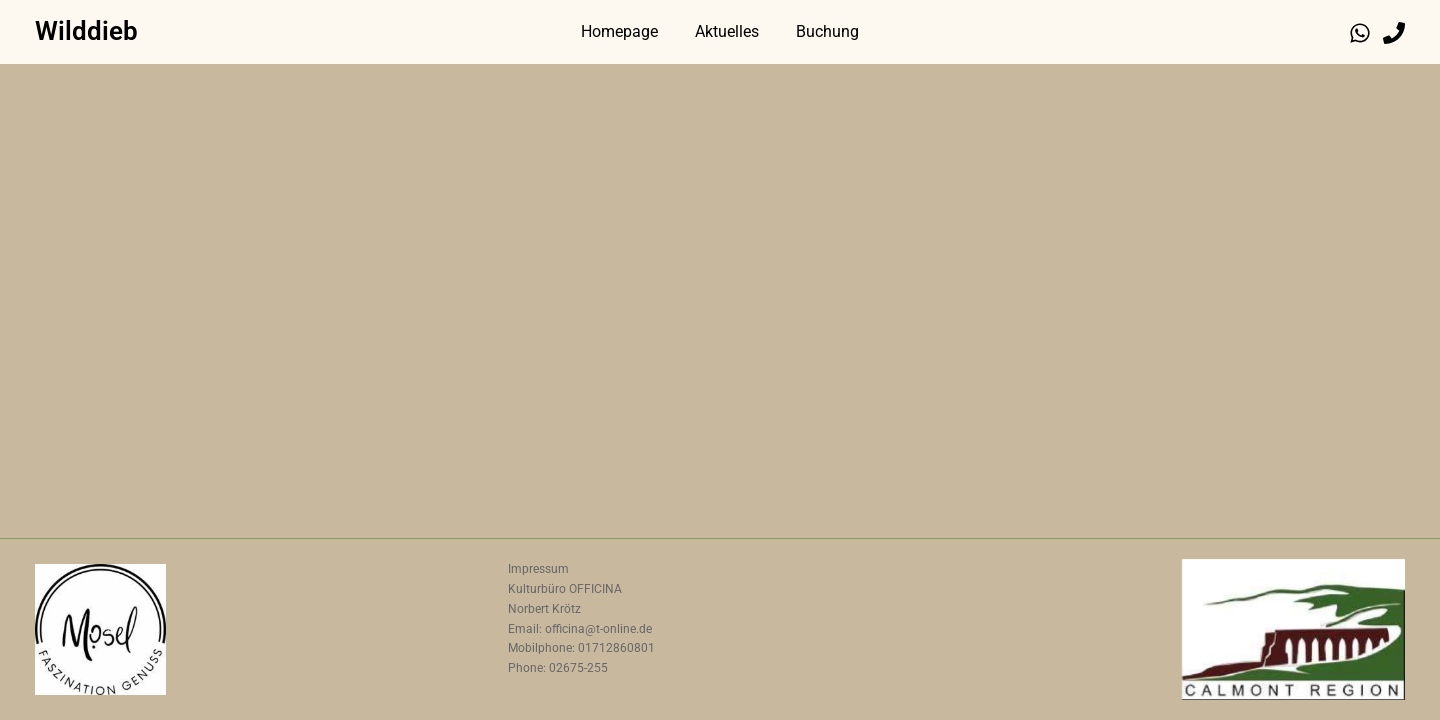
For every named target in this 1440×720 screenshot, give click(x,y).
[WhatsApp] (1360, 33)
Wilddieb (86, 31)
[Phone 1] (1394, 33)
